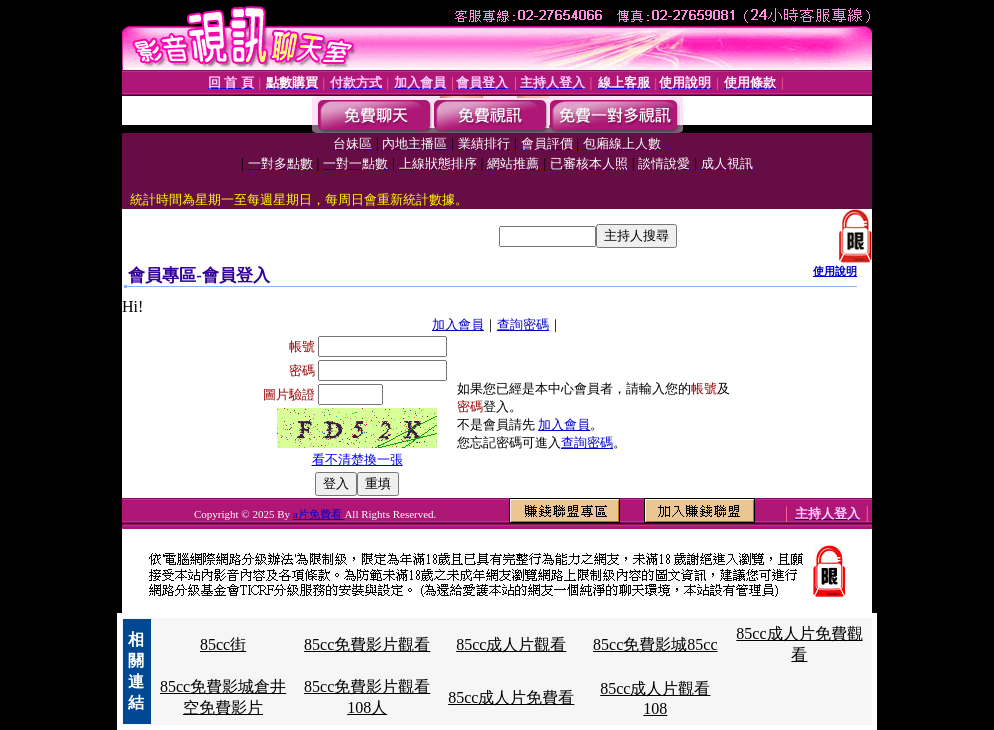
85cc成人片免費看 (511, 697)
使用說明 (835, 271)
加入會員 (458, 324)
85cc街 (223, 644)
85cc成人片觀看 (511, 644)
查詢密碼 (523, 324)
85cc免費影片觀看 (367, 644)
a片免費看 (319, 514)
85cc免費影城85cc (655, 644)
